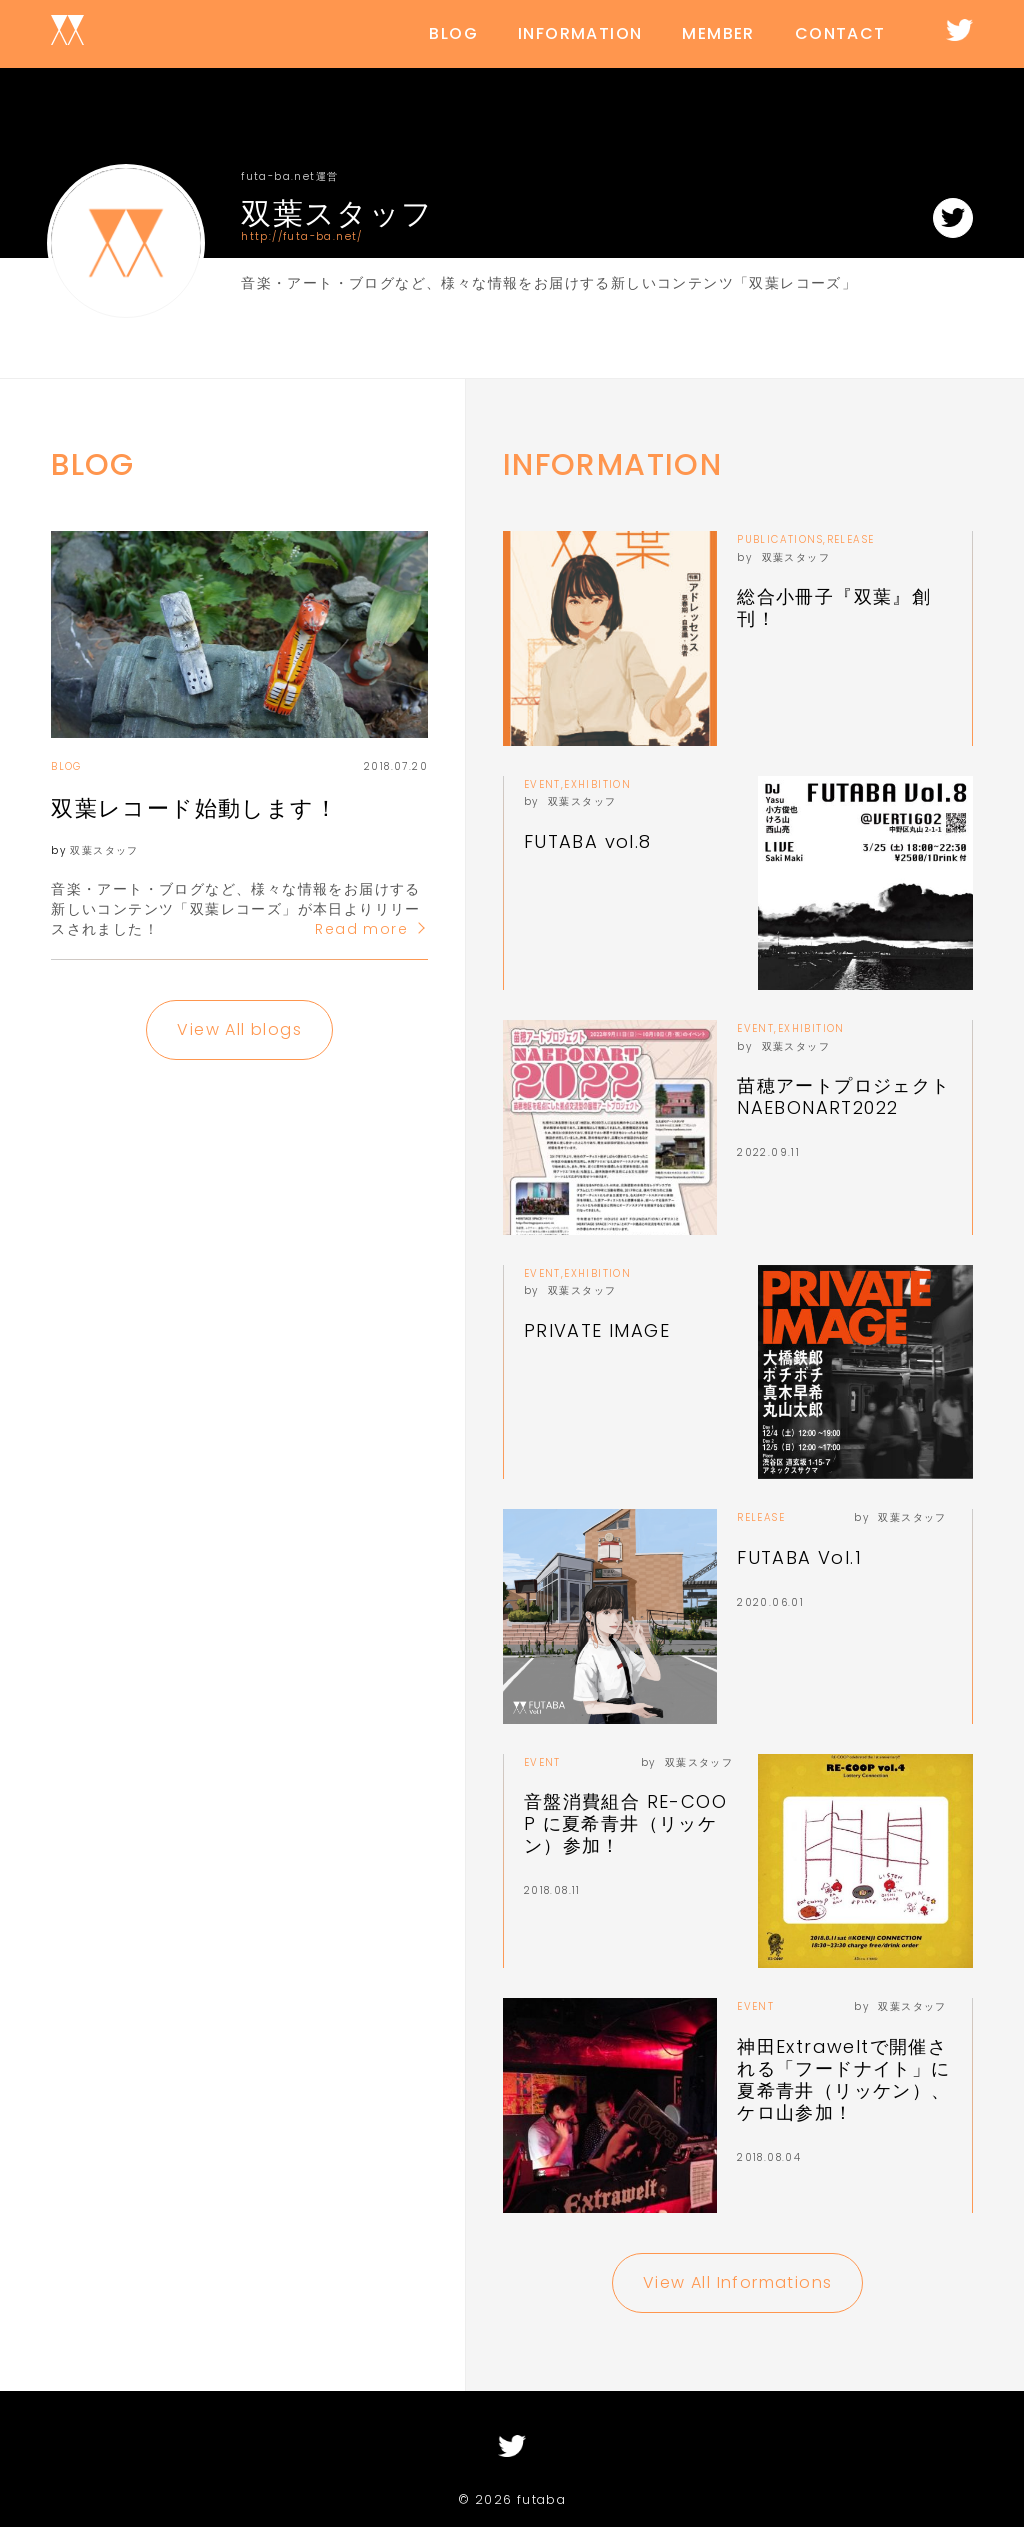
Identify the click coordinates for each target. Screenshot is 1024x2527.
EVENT (542, 784)
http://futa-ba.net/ (302, 233)
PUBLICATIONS (780, 539)
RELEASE (851, 539)
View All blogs (239, 1029)
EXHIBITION (597, 784)
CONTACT (840, 33)
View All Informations (737, 2282)
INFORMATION (580, 33)
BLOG (453, 33)
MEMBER (718, 33)
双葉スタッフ (104, 850)
